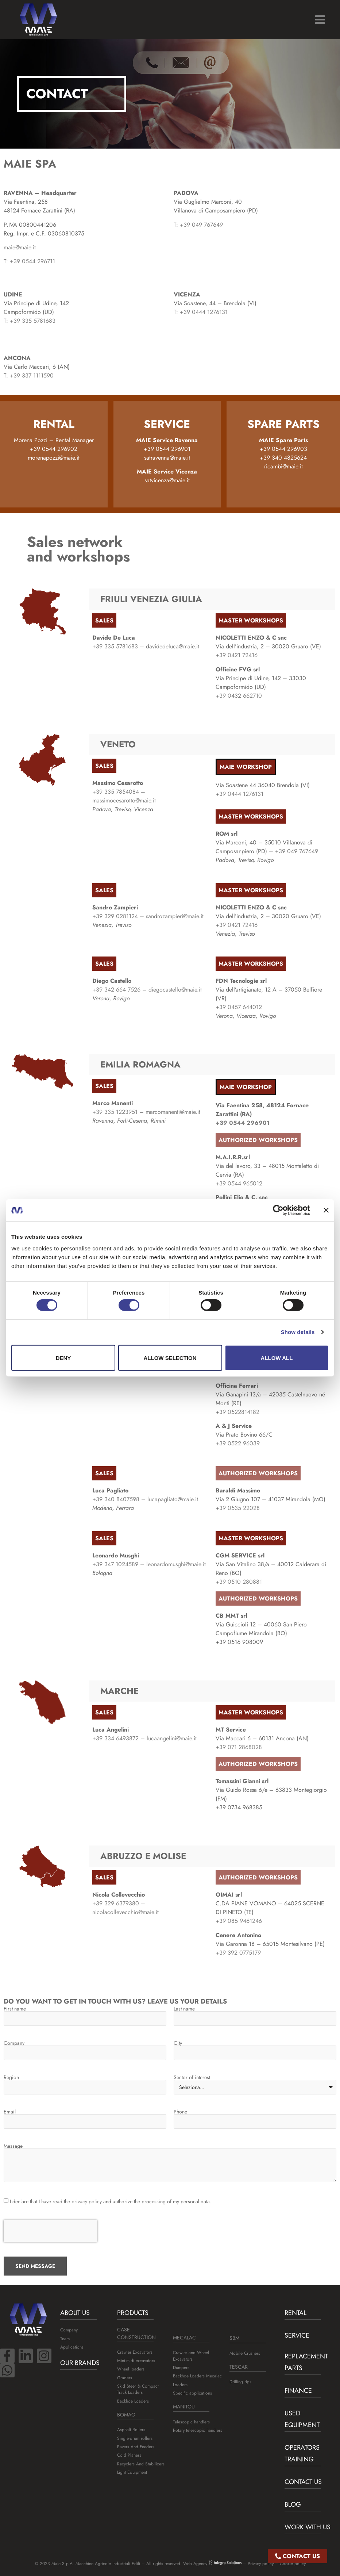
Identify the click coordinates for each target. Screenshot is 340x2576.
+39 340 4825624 (283, 457)
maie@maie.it (20, 247)
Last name (184, 2008)
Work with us (308, 2527)
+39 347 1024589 (115, 1564)
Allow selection (170, 1358)
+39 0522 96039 (238, 1443)
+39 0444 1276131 (204, 312)
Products (132, 2313)
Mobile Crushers (244, 2353)
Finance (298, 2390)
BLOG (293, 2504)
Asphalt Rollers (131, 2429)
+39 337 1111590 (32, 375)
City (178, 2043)
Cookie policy (293, 2563)
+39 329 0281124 (115, 916)
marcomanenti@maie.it (173, 1112)
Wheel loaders (130, 2369)
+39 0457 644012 (239, 1007)
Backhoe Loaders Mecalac (197, 2376)
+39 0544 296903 (283, 449)
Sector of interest (192, 2077)
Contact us (303, 2482)
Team (65, 2338)
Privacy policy (261, 2563)
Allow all (277, 1358)
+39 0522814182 (237, 1412)
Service (297, 2335)
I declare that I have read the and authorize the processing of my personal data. (110, 2201)
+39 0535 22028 (238, 1508)
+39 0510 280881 (239, 1582)
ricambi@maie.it (283, 466)
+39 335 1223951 (115, 1112)
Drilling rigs (240, 2381)
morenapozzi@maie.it (54, 457)
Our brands (80, 2363)
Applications (72, 2347)
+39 (115, 646)
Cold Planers (129, 2455)
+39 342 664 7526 (116, 989)
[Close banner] (326, 1210)
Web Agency (212, 2563)
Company (14, 2043)
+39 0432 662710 (239, 695)
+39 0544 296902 (53, 449)
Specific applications (192, 2393)
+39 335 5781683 (32, 321)
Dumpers (181, 2367)
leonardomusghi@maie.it (176, 1564)
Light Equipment (132, 2472)
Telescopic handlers (191, 2422)
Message (13, 2145)
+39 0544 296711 (32, 261)
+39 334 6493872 (115, 1738)
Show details (298, 1332)
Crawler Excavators (134, 2352)
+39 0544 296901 (167, 449)
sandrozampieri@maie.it (175, 916)
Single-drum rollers (134, 2438)
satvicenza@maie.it (167, 480)
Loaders (180, 2384)
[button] (320, 19)
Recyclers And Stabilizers (141, 2464)
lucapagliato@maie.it (172, 1499)
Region (11, 2077)
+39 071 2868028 (239, 1747)
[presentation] (50, 2231)
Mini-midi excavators (136, 2360)
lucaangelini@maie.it (172, 1738)
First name (15, 2008)
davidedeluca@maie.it (172, 646)
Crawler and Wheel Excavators (191, 2355)
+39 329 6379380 (115, 1903)
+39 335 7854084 (115, 791)
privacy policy (87, 2201)
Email (10, 2111)
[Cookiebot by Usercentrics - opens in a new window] (278, 1210)
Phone (180, 2111)
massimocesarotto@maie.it (124, 800)
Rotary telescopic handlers (197, 2430)
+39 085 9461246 (239, 1921)
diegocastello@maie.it (175, 989)
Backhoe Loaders (133, 2401)
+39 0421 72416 (237, 655)
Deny (63, 1358)
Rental (295, 2313)
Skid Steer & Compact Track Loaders (138, 2389)
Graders (124, 2377)
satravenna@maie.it (167, 457)
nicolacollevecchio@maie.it (125, 1912)
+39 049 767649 (201, 225)
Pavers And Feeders (135, 2446)
